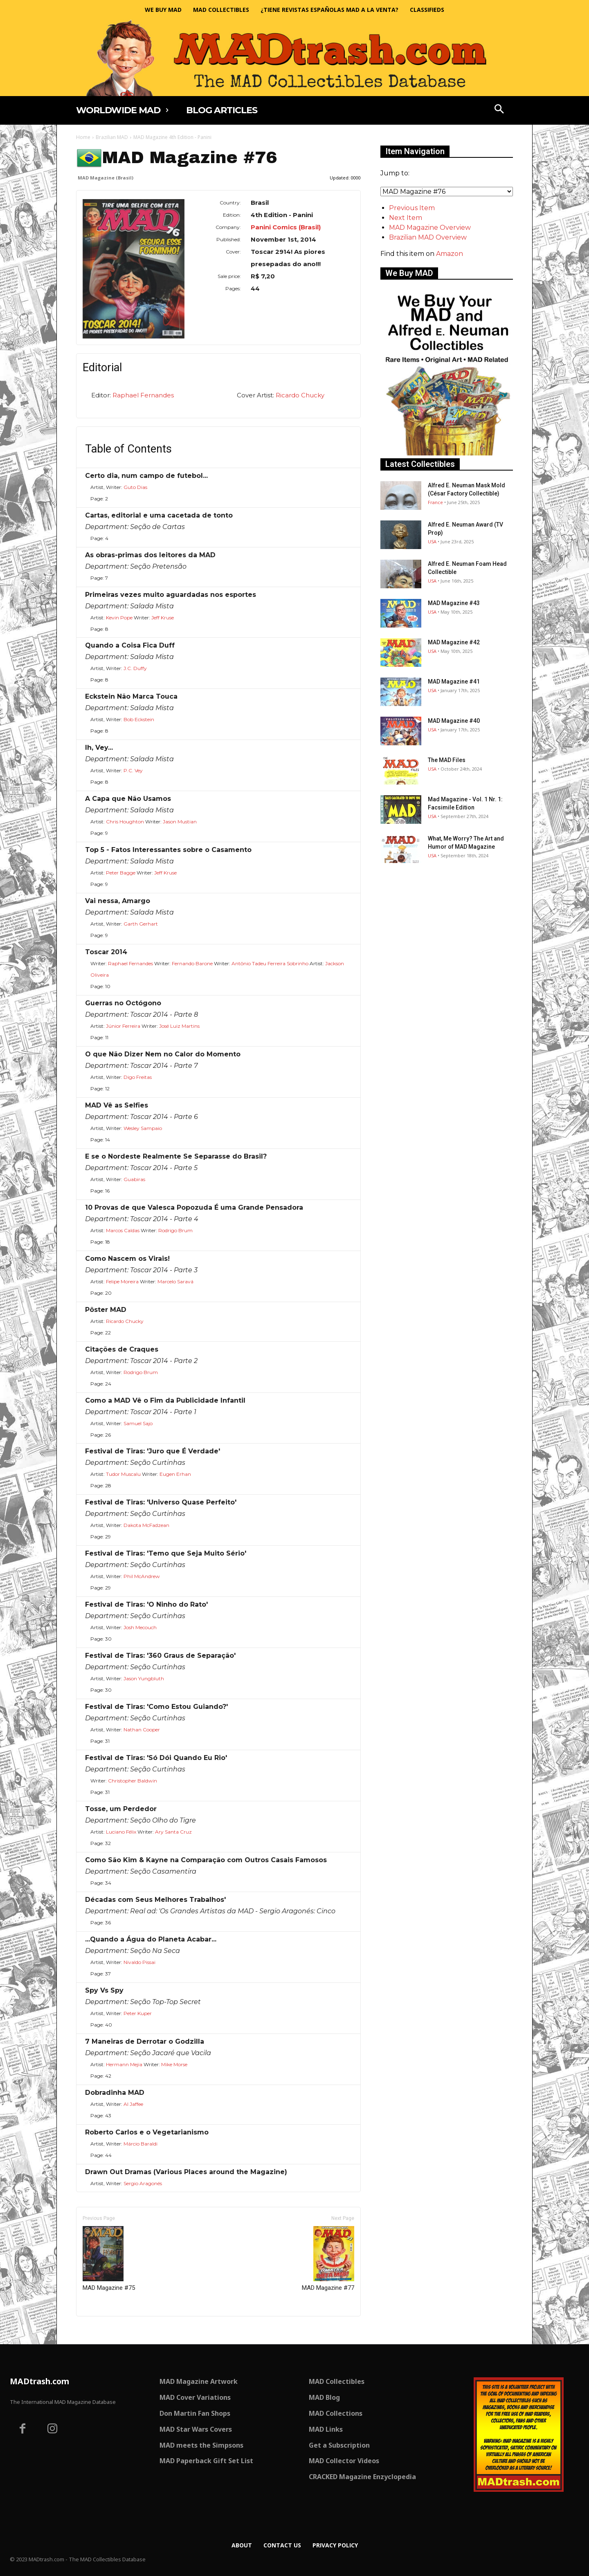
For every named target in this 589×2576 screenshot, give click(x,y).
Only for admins (104, 2330)
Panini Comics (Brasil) (286, 227)
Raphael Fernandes (143, 395)
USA (432, 541)
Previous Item (412, 208)
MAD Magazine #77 (328, 2258)
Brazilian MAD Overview (428, 237)
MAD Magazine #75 (109, 2258)
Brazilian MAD (112, 137)
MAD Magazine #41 (454, 681)
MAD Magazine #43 (454, 603)
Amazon (449, 254)
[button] (499, 110)
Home (83, 137)
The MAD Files (446, 760)
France (435, 502)
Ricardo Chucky (300, 395)
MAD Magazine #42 (454, 642)
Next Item (405, 218)
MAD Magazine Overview (430, 227)
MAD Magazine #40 (454, 720)
